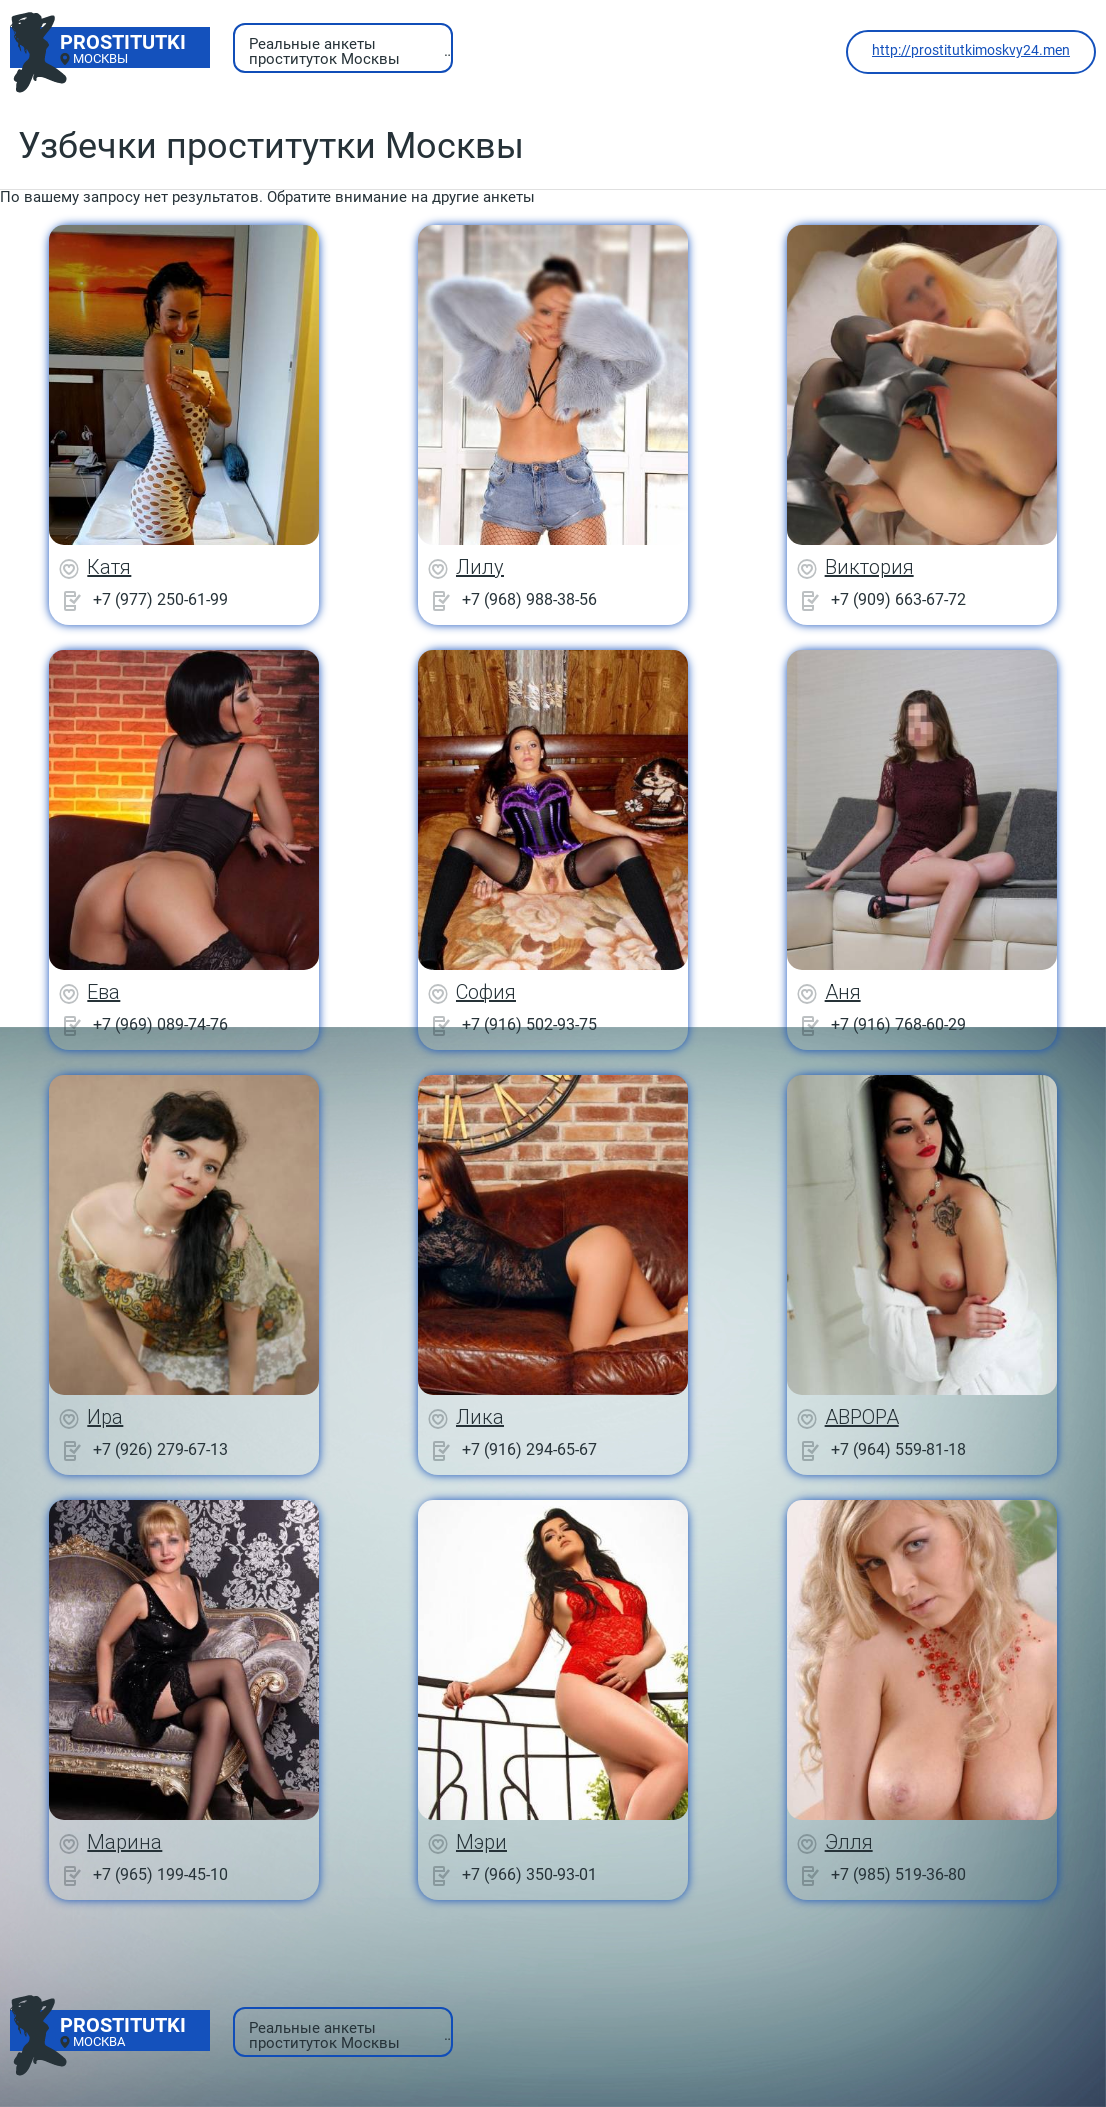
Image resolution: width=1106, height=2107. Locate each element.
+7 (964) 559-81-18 (898, 1449)
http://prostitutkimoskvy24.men (971, 50)
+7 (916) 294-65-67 (529, 1449)
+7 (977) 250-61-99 (160, 599)
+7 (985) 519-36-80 (898, 1874)
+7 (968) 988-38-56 (529, 599)
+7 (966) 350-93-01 (529, 1874)
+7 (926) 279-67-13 (160, 1449)
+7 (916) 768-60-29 (898, 1024)
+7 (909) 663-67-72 (898, 599)
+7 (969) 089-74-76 (160, 1024)
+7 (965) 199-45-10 (160, 1874)
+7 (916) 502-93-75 (529, 1024)
